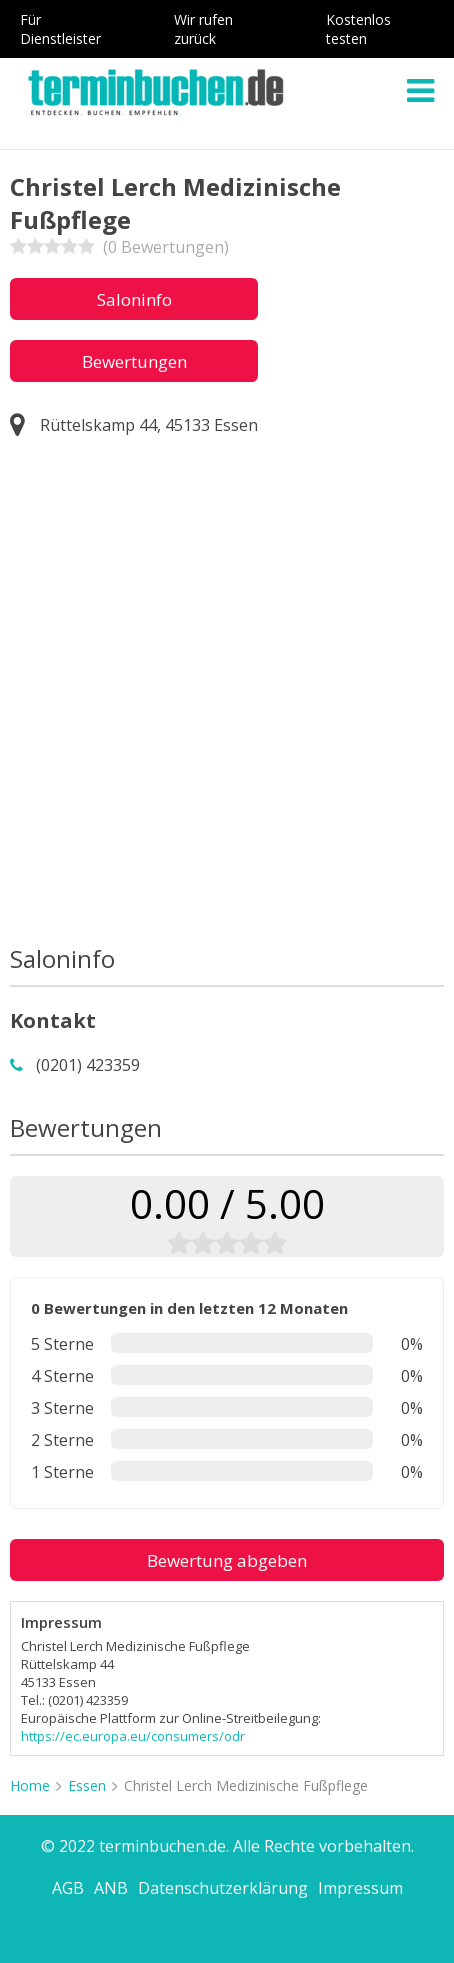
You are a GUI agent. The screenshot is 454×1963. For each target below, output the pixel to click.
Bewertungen (134, 361)
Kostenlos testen (358, 29)
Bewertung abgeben (227, 1560)
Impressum (360, 1888)
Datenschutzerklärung (223, 1888)
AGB (68, 1888)
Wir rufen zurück (203, 29)
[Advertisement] (227, 695)
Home (30, 1785)
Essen (87, 1785)
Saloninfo (134, 299)
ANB (111, 1888)
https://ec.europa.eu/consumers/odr (133, 1736)
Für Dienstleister (60, 29)
